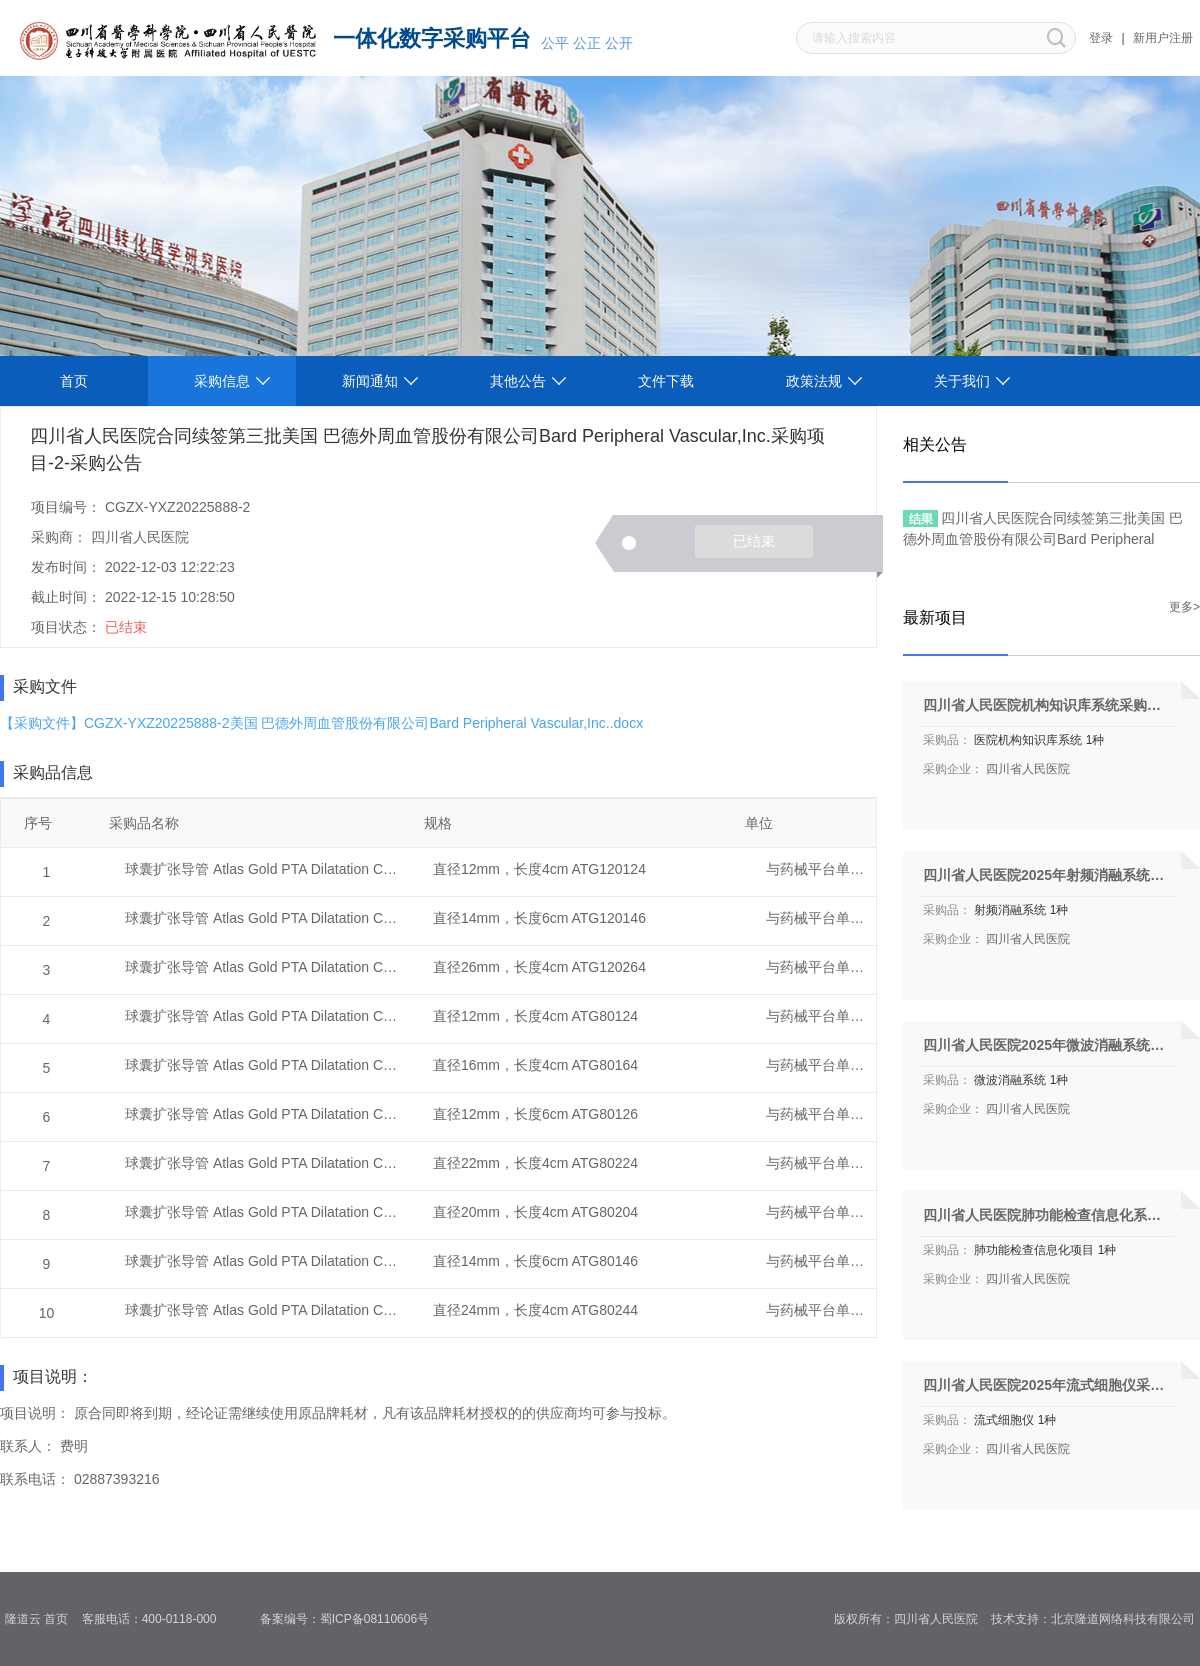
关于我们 (962, 381)
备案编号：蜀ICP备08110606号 (351, 1619)
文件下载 (666, 381)
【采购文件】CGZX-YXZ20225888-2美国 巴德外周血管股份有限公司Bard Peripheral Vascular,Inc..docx (321, 723)
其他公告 (518, 381)
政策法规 (814, 381)
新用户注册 (1163, 38)
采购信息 (222, 381)
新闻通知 (370, 381)
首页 (74, 381)
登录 (1101, 38)
